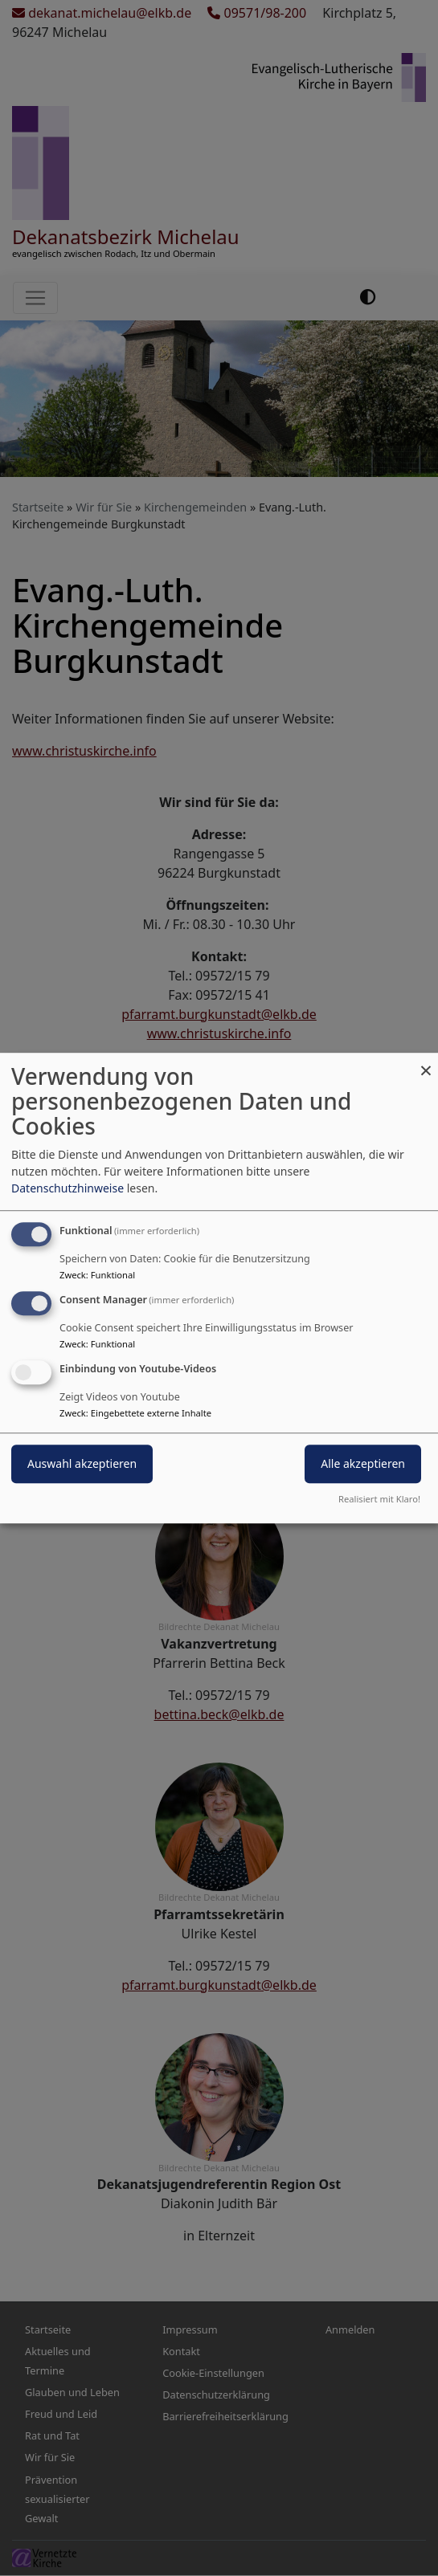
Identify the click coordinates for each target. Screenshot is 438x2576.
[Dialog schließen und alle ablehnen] (426, 1063)
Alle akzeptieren (363, 1463)
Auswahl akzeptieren (82, 1463)
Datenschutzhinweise (67, 1188)
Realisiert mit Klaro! (379, 1499)
